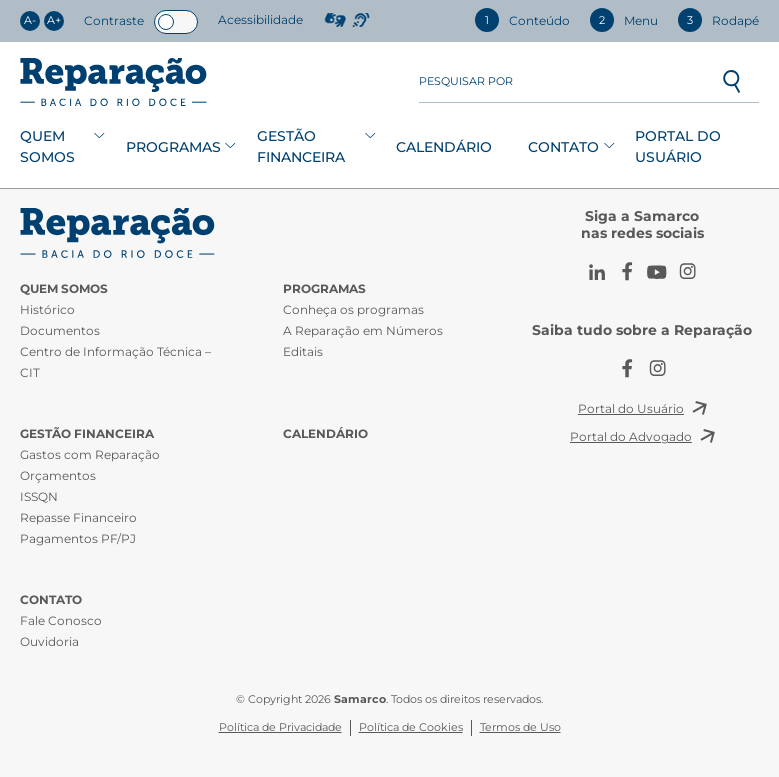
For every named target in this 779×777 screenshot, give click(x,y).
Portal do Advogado (631, 436)
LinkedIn (597, 272)
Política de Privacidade (280, 727)
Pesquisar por (466, 81)
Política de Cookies (411, 727)
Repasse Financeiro (78, 517)
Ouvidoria (49, 641)
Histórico (47, 309)
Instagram (687, 272)
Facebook (627, 272)
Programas (173, 147)
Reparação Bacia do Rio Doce (113, 82)
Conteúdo (522, 20)
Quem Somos (47, 146)
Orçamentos (58, 475)
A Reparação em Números (363, 330)
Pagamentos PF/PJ (78, 538)
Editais (303, 351)
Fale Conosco (61, 620)
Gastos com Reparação (90, 454)
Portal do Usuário (678, 146)
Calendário (444, 147)
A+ (54, 20)
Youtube (657, 272)
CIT (120, 233)
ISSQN (39, 496)
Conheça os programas (353, 309)
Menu (624, 20)
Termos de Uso (520, 727)
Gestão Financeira (301, 146)
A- (30, 20)
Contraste (114, 20)
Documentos (60, 330)
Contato (563, 147)
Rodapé (718, 20)
